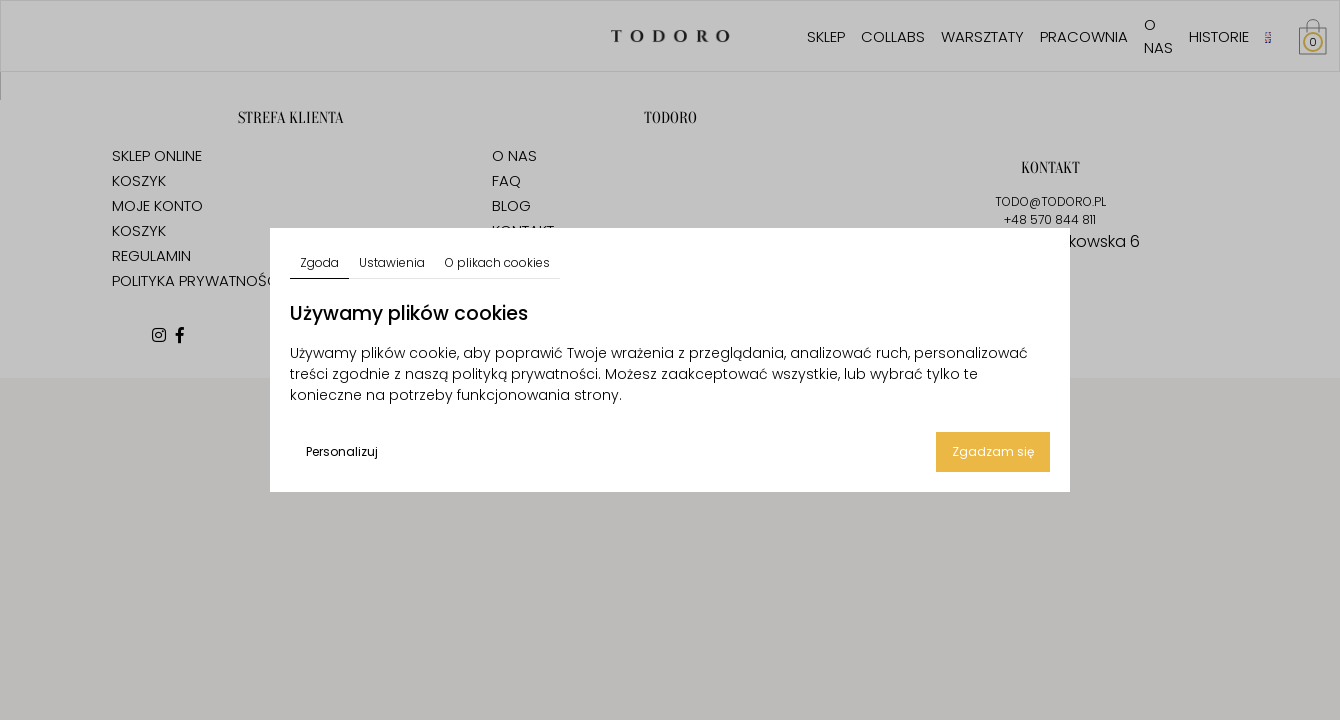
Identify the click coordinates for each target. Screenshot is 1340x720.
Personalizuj (342, 451)
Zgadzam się (993, 451)
